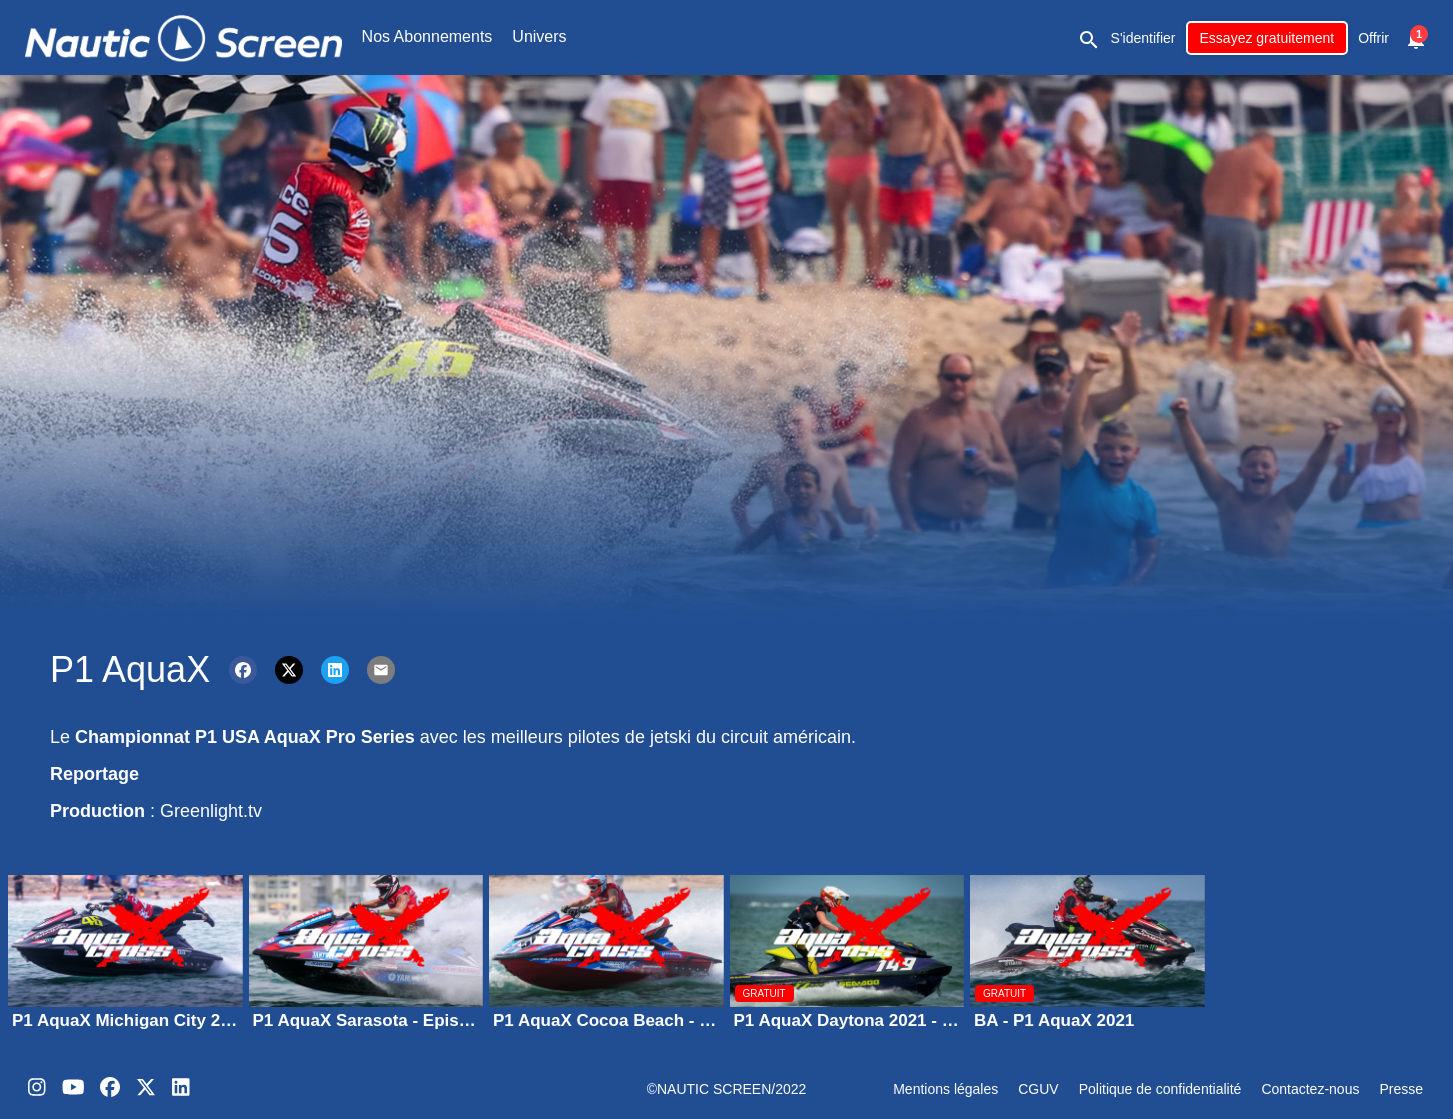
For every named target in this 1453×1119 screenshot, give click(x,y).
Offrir (1373, 38)
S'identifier (1143, 38)
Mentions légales (945, 1089)
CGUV (1038, 1089)
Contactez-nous (1310, 1089)
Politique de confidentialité (1160, 1089)
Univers (539, 36)
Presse (1401, 1089)
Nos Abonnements (427, 36)
